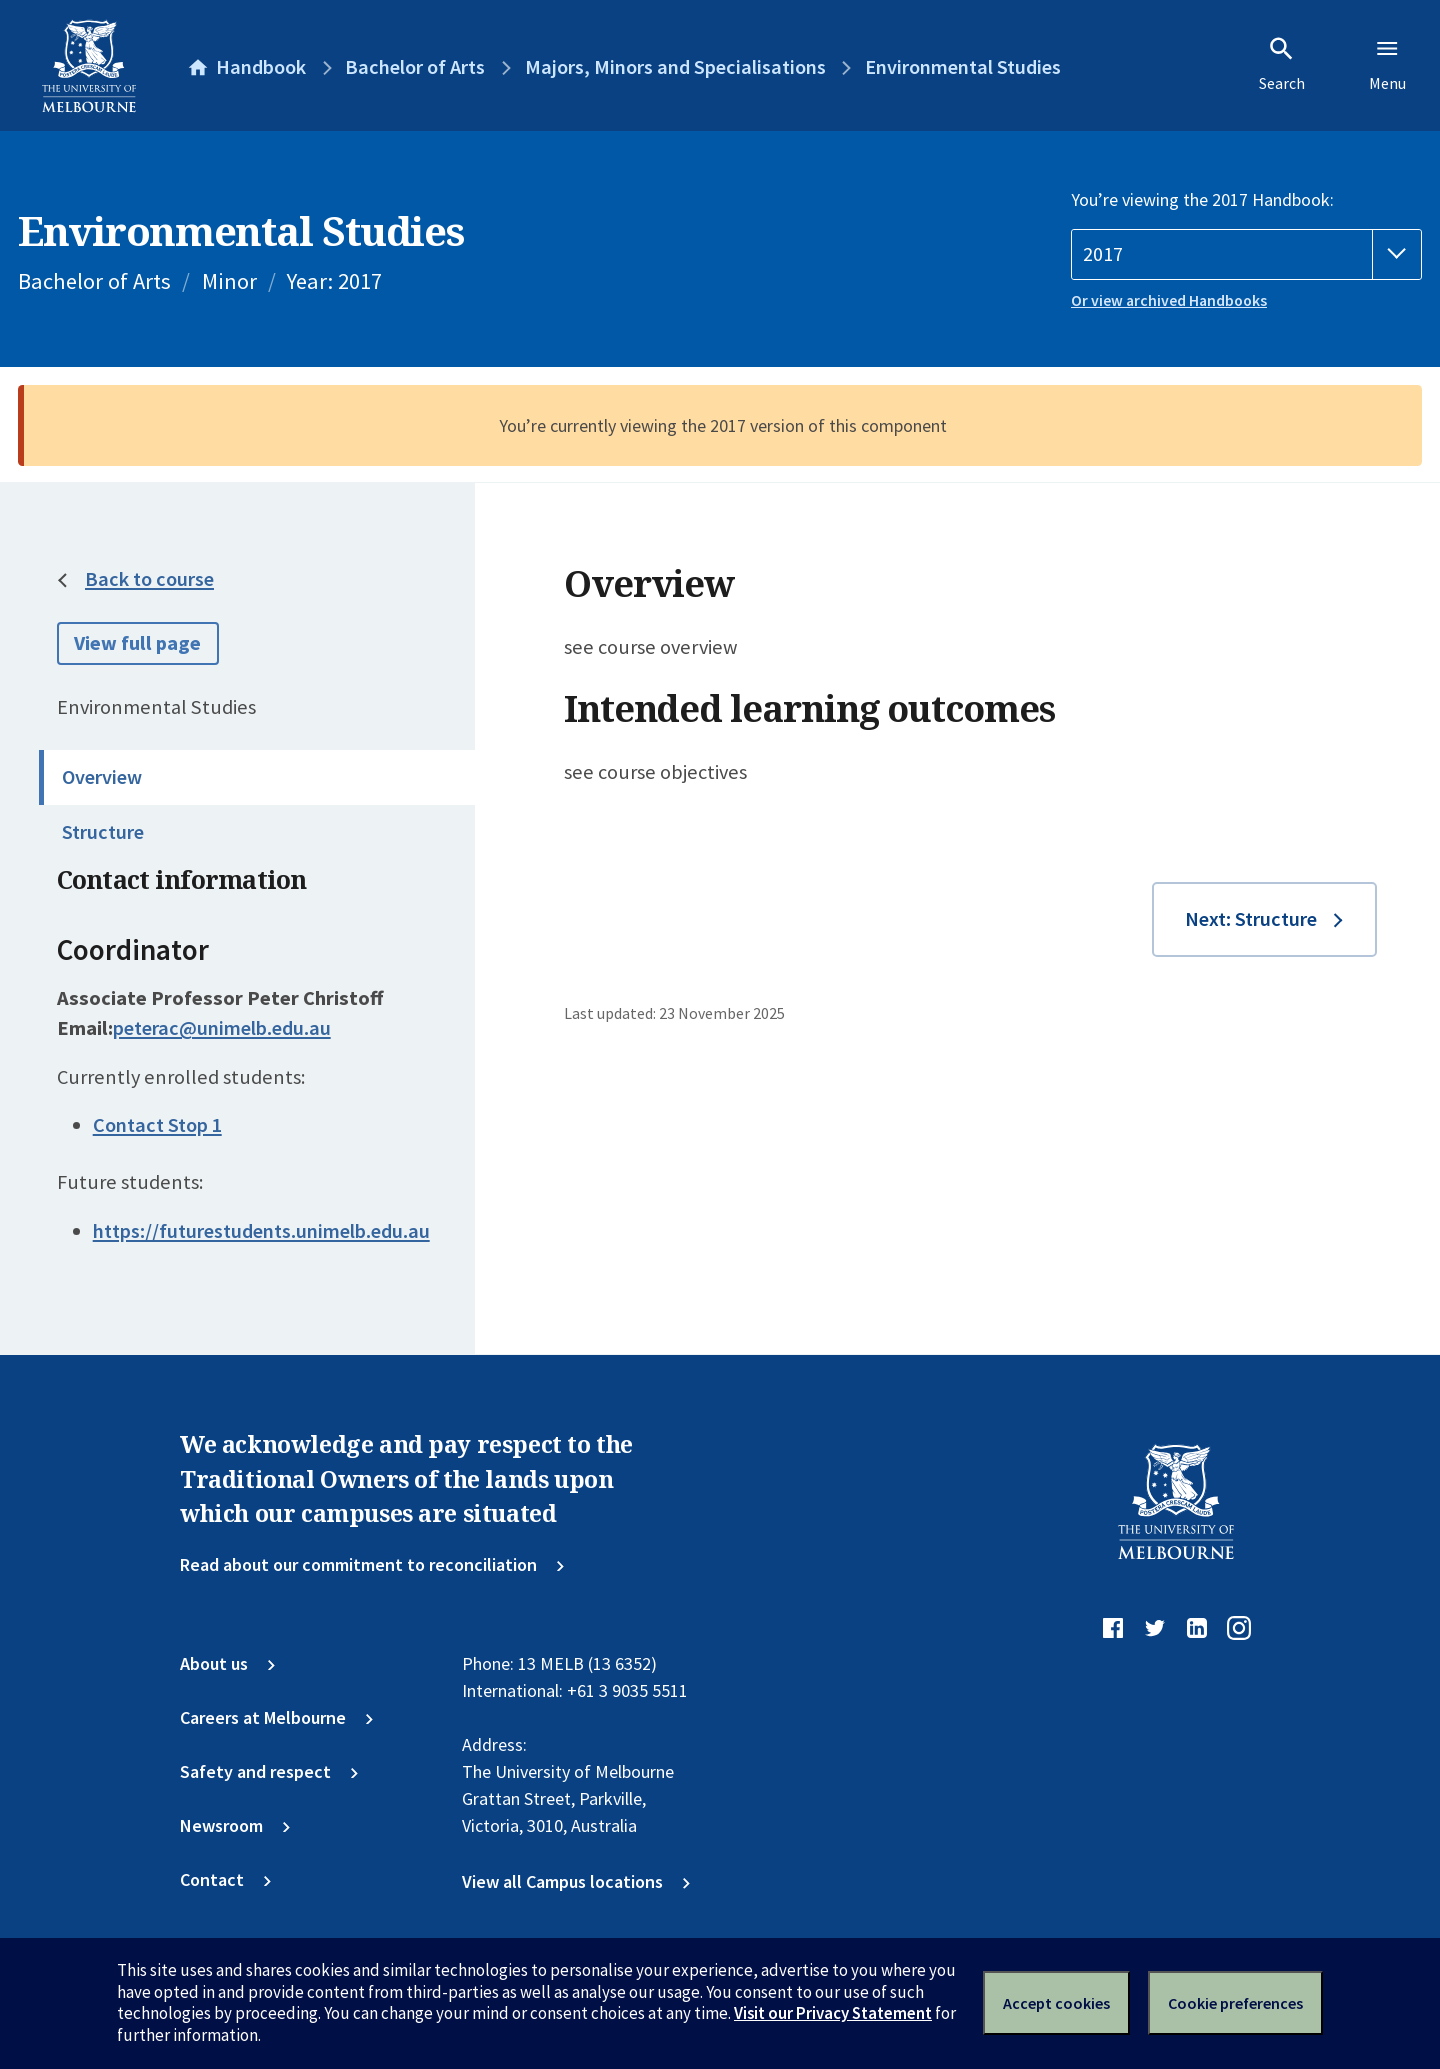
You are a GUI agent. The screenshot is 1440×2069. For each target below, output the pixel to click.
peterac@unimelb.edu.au (222, 1028)
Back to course (149, 579)
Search (1282, 64)
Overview (102, 777)
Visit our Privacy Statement (833, 2013)
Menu (1387, 64)
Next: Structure (1251, 919)
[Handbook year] (1246, 254)
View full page (137, 643)
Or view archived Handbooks (1169, 300)
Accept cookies (1056, 2003)
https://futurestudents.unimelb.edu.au (261, 1231)
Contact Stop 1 (157, 1125)
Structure (103, 832)
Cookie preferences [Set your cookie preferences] (1235, 2003)
